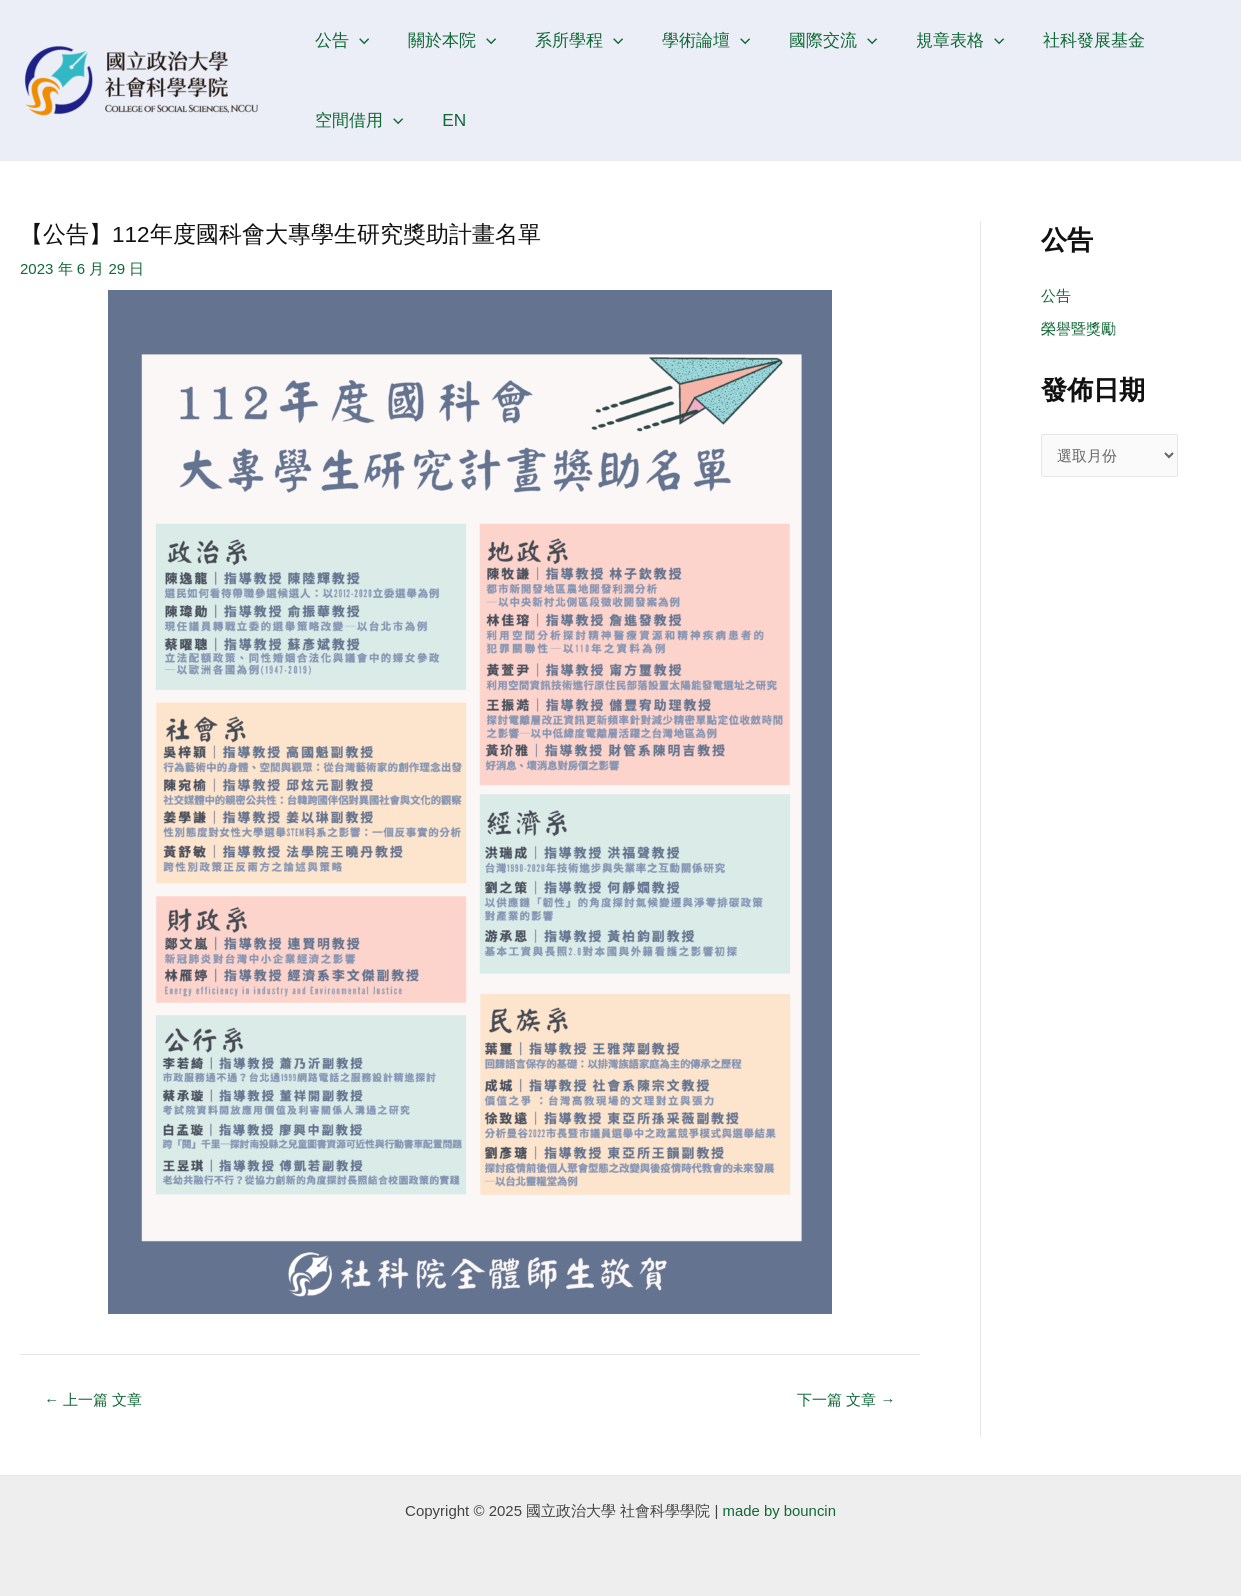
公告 (340, 40)
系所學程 (569, 40)
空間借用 (357, 120)
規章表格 (937, 40)
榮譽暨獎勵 (1078, 329)
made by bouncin (779, 1510)
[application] (357, 40)
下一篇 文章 (846, 1399)
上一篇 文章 (94, 1399)
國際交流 (815, 40)
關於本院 (446, 40)
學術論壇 (692, 40)
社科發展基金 (1067, 40)
